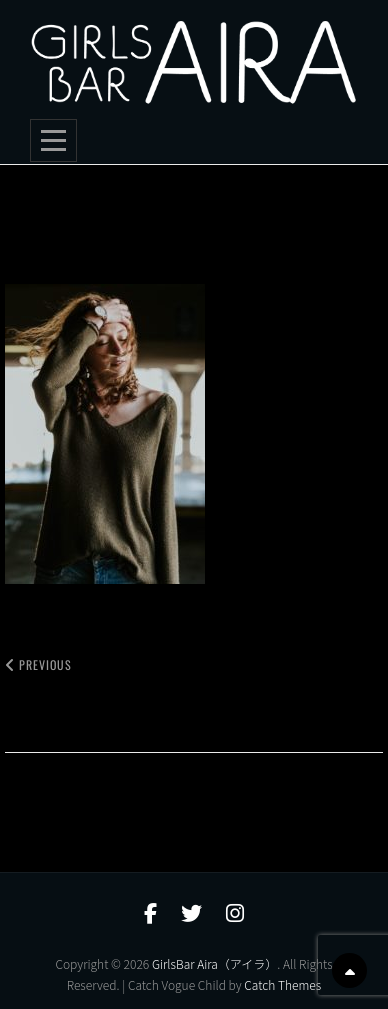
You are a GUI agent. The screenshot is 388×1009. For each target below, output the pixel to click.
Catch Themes (282, 984)
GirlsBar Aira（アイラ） (214, 963)
